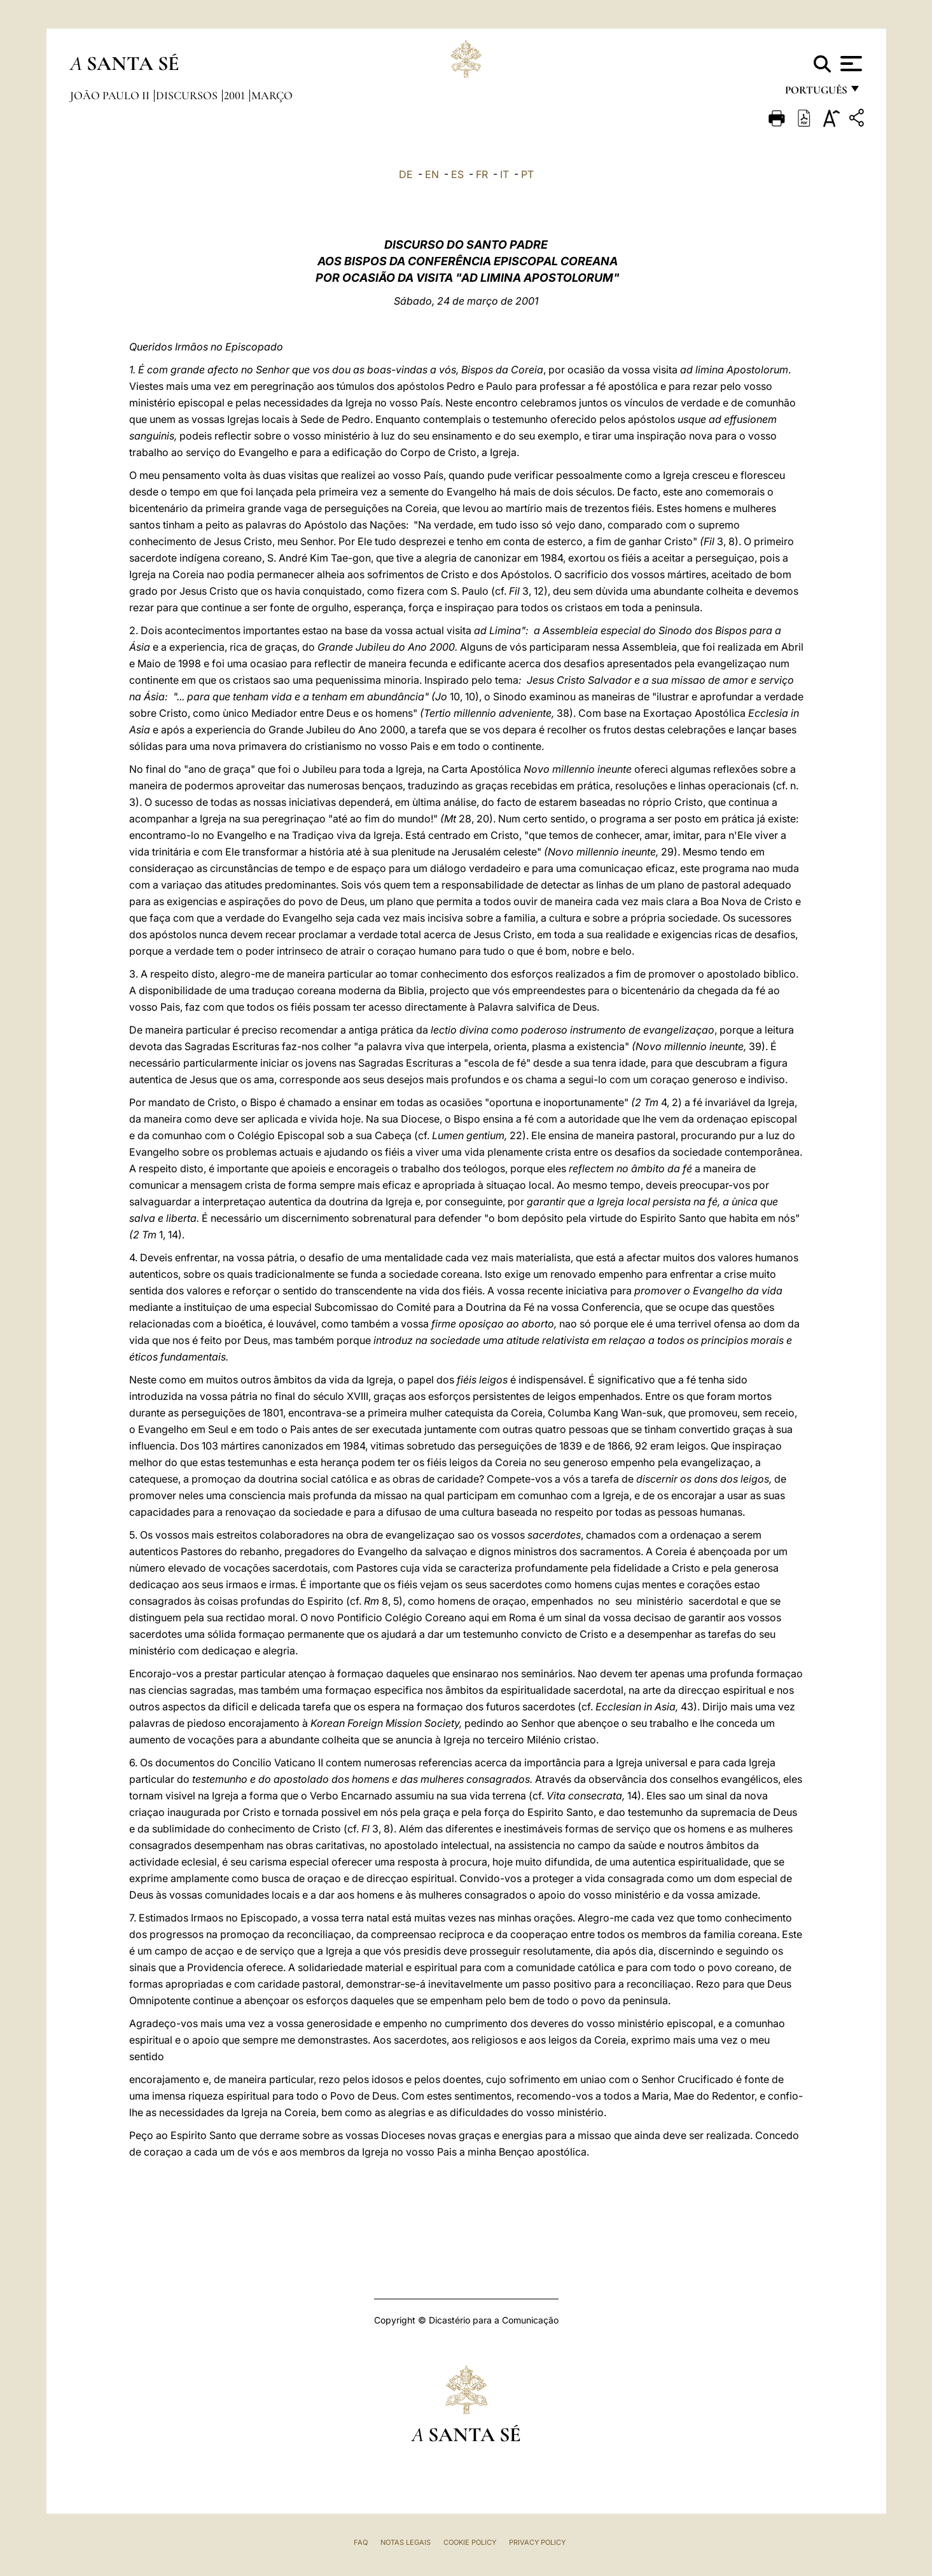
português (815, 94)
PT (527, 174)
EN (432, 174)
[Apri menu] (849, 63)
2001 (235, 95)
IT (504, 174)
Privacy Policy (537, 2542)
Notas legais (405, 2542)
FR (482, 174)
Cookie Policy (469, 2542)
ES (457, 174)
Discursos (188, 95)
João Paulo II (111, 95)
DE (406, 174)
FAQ (361, 2542)
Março (272, 95)
